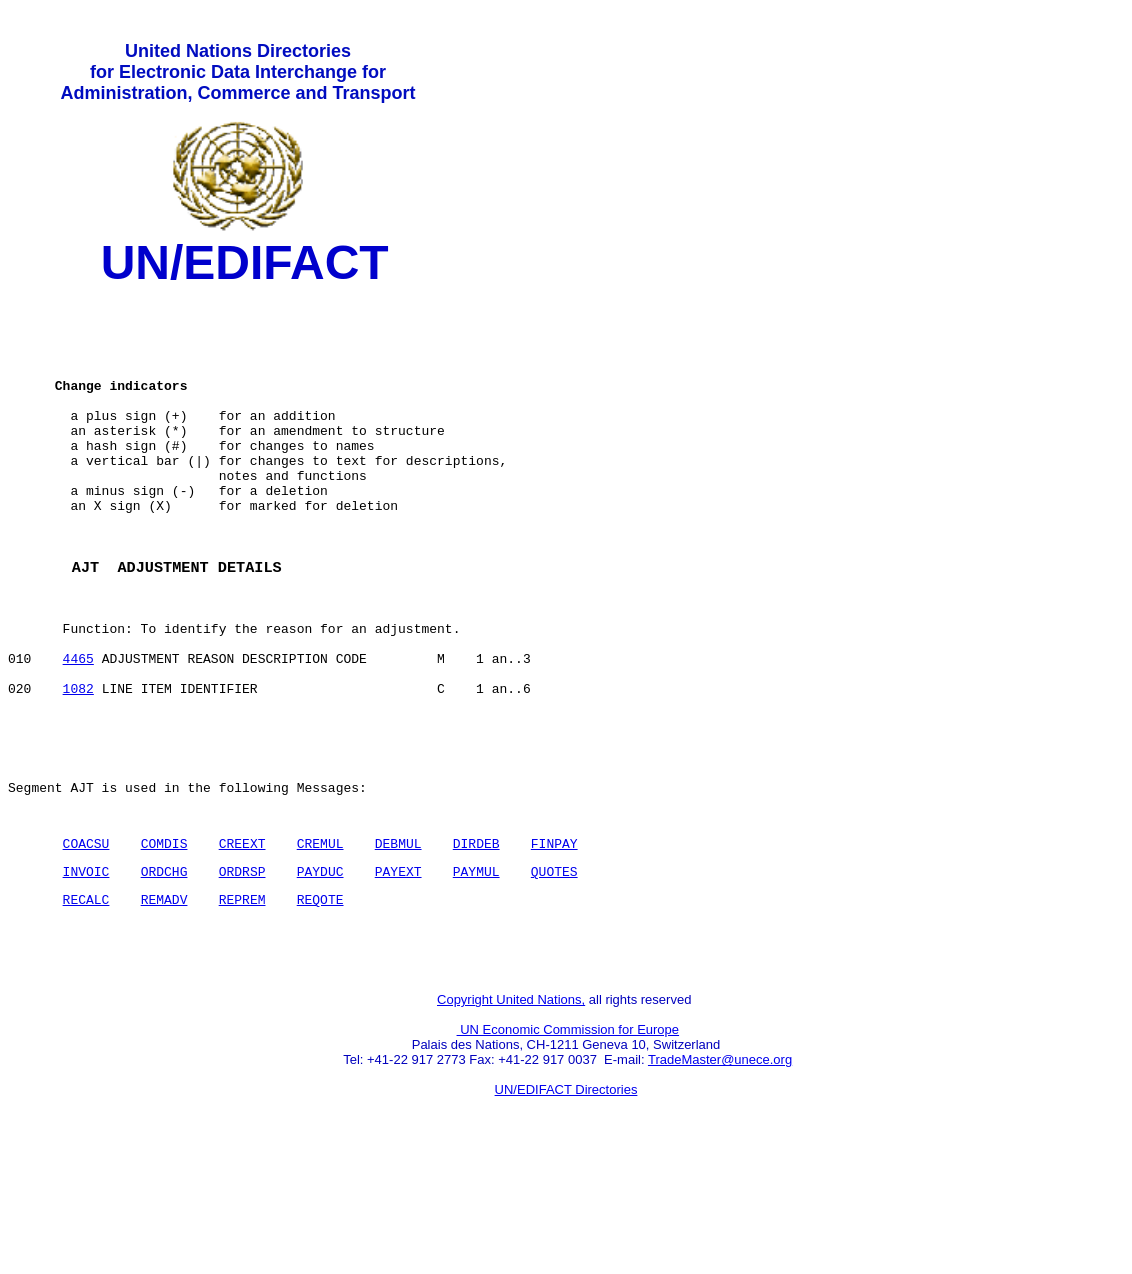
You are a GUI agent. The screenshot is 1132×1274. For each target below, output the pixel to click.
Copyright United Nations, (511, 1109)
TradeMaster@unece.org (720, 1169)
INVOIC (86, 969)
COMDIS (164, 938)
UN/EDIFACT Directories (566, 1199)
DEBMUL (398, 938)
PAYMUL (476, 969)
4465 (78, 729)
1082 (78, 765)
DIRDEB (476, 938)
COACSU (86, 938)
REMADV (164, 1000)
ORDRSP (242, 969)
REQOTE (320, 1000)
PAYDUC (320, 969)
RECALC (86, 1000)
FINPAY (554, 938)
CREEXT (242, 938)
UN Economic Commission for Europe (568, 1139)
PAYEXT (398, 969)
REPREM (242, 1000)
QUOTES (554, 969)
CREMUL (320, 938)
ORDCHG (164, 969)
